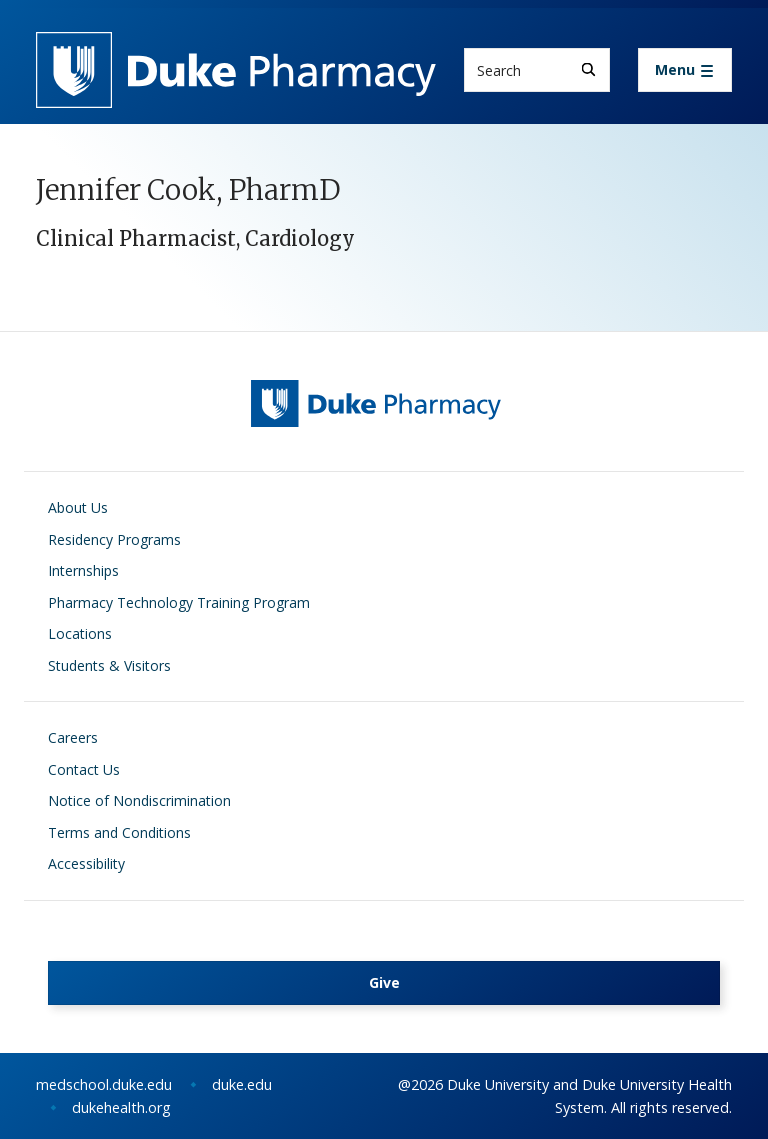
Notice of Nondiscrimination (139, 800)
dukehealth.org (121, 1107)
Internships (83, 570)
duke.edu (242, 1084)
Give (384, 982)
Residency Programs (114, 539)
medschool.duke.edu (104, 1084)
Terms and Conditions (119, 832)
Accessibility (86, 863)
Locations (80, 633)
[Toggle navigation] (685, 70)
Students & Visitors (109, 665)
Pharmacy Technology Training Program (179, 602)
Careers (73, 737)
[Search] (588, 69)
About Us (78, 507)
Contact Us (84, 769)
